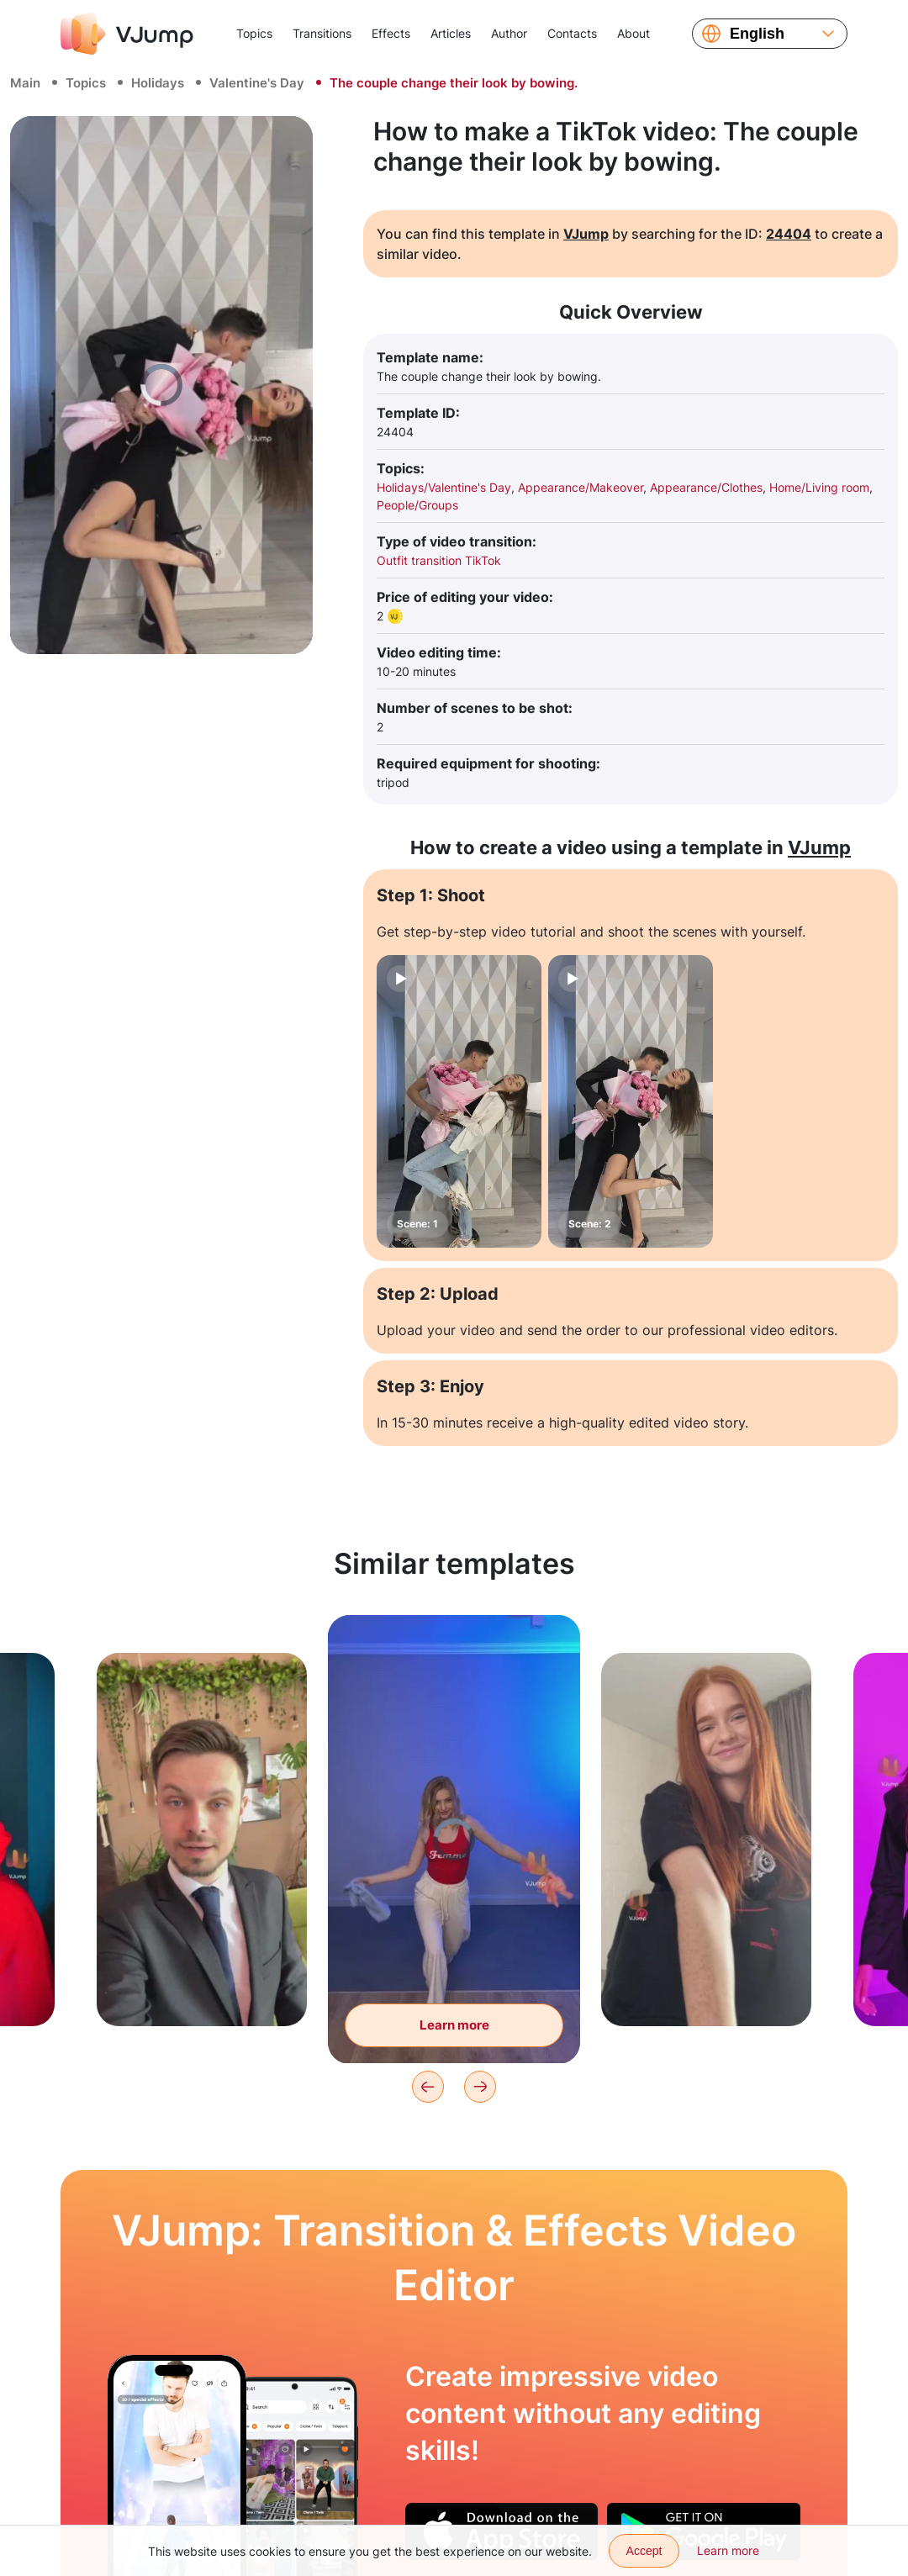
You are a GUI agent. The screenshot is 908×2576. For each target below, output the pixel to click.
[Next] (480, 2087)
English (757, 33)
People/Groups (417, 505)
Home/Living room (819, 487)
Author (509, 33)
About (633, 33)
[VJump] (127, 34)
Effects (391, 33)
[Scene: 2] (630, 1101)
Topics (254, 33)
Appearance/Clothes (706, 487)
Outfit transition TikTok (439, 560)
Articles (450, 33)
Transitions (322, 33)
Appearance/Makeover (580, 487)
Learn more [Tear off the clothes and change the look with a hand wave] (454, 2025)
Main (25, 83)
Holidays (157, 83)
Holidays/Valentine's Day (444, 487)
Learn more (728, 2550)
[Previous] (428, 2087)
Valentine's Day (256, 83)
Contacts (572, 33)
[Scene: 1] (459, 1101)
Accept (644, 2551)
